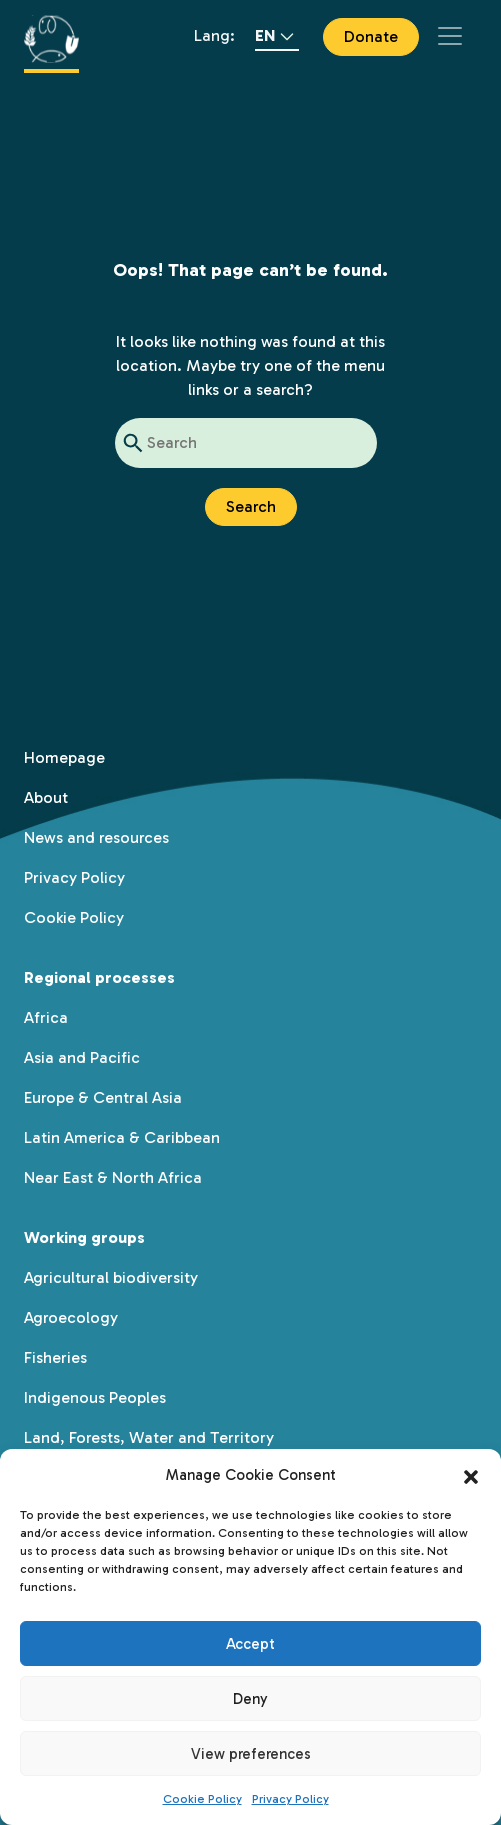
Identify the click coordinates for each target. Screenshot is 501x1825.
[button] (471, 1475)
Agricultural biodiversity (111, 1277)
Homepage (64, 757)
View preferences (251, 1754)
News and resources (96, 837)
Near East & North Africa (113, 1177)
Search (251, 506)
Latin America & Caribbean (122, 1137)
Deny (250, 1699)
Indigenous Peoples (95, 1397)
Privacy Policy (290, 1799)
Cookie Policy (202, 1799)
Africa (46, 1017)
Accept (250, 1644)
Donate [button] (371, 36)
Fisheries (55, 1357)
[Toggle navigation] (450, 36)
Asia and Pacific (82, 1057)
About (46, 797)
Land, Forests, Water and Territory (149, 1437)
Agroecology (71, 1317)
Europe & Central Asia (103, 1097)
